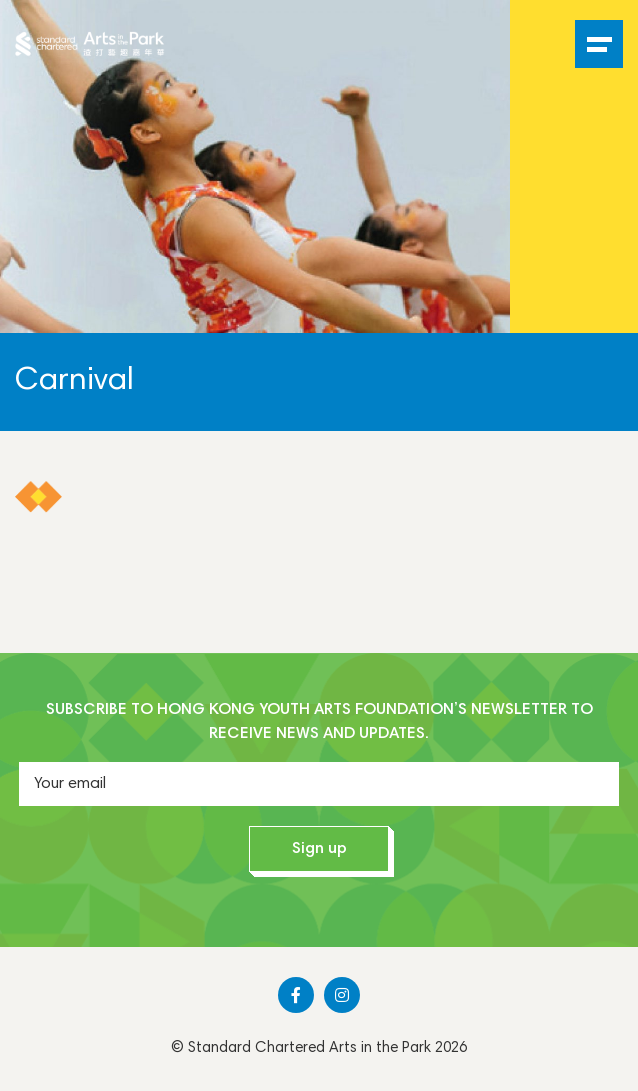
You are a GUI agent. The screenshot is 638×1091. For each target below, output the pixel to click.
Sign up (319, 849)
